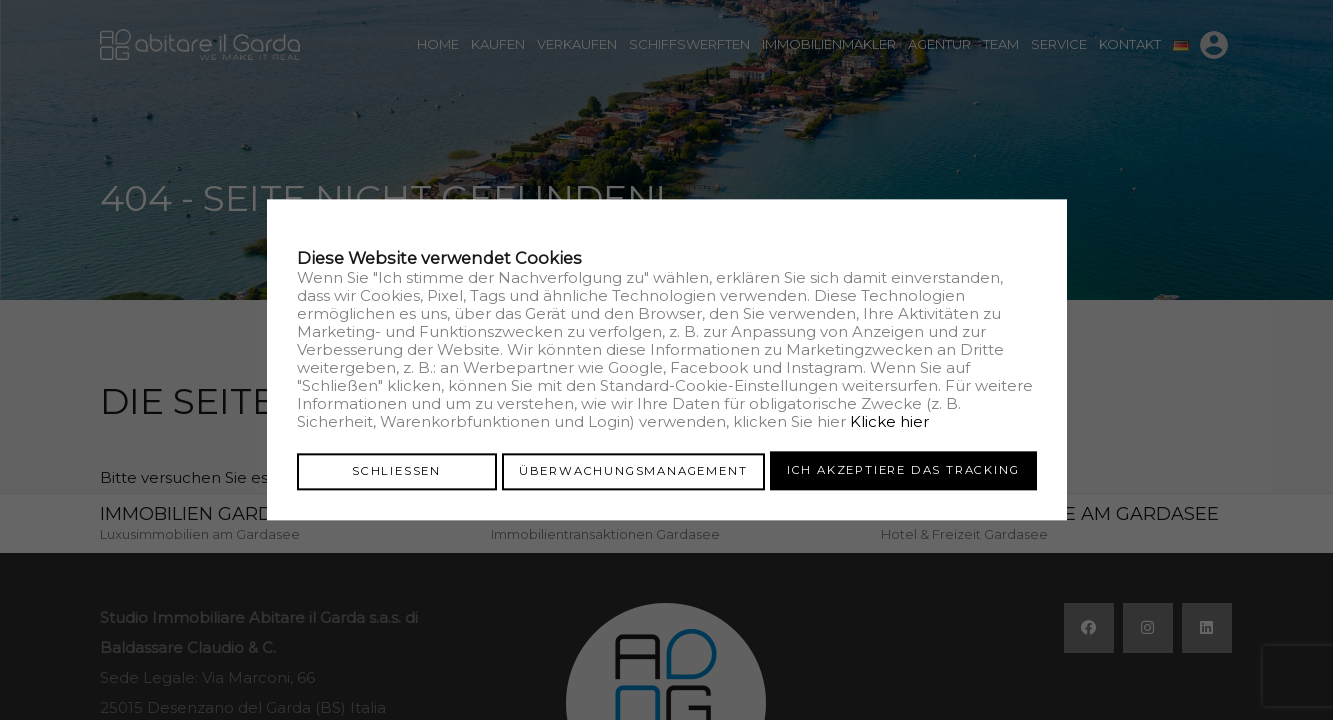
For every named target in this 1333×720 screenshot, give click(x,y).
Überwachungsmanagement (633, 470)
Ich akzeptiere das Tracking (903, 470)
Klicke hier (889, 422)
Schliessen (396, 470)
